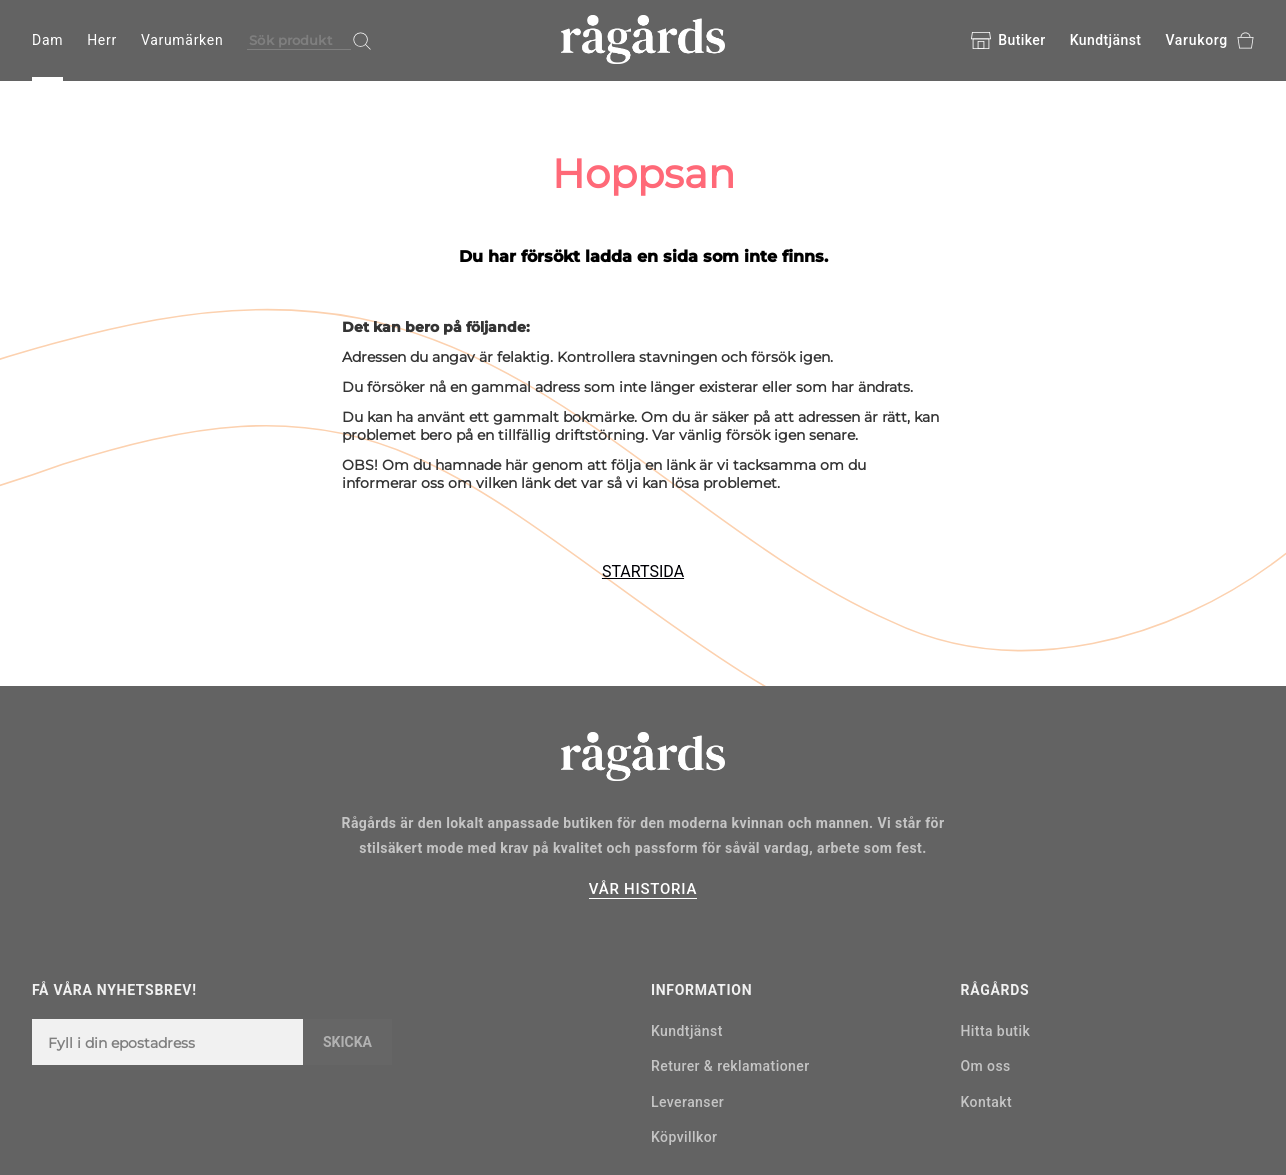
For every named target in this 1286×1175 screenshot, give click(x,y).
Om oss (986, 1066)
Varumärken (182, 40)
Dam (47, 40)
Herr (102, 40)
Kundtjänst (1106, 40)
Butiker (1008, 41)
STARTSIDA (643, 571)
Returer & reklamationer (730, 1066)
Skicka (347, 1042)
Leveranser (687, 1102)
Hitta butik (996, 1031)
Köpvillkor (684, 1137)
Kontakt (987, 1102)
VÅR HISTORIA (643, 889)
